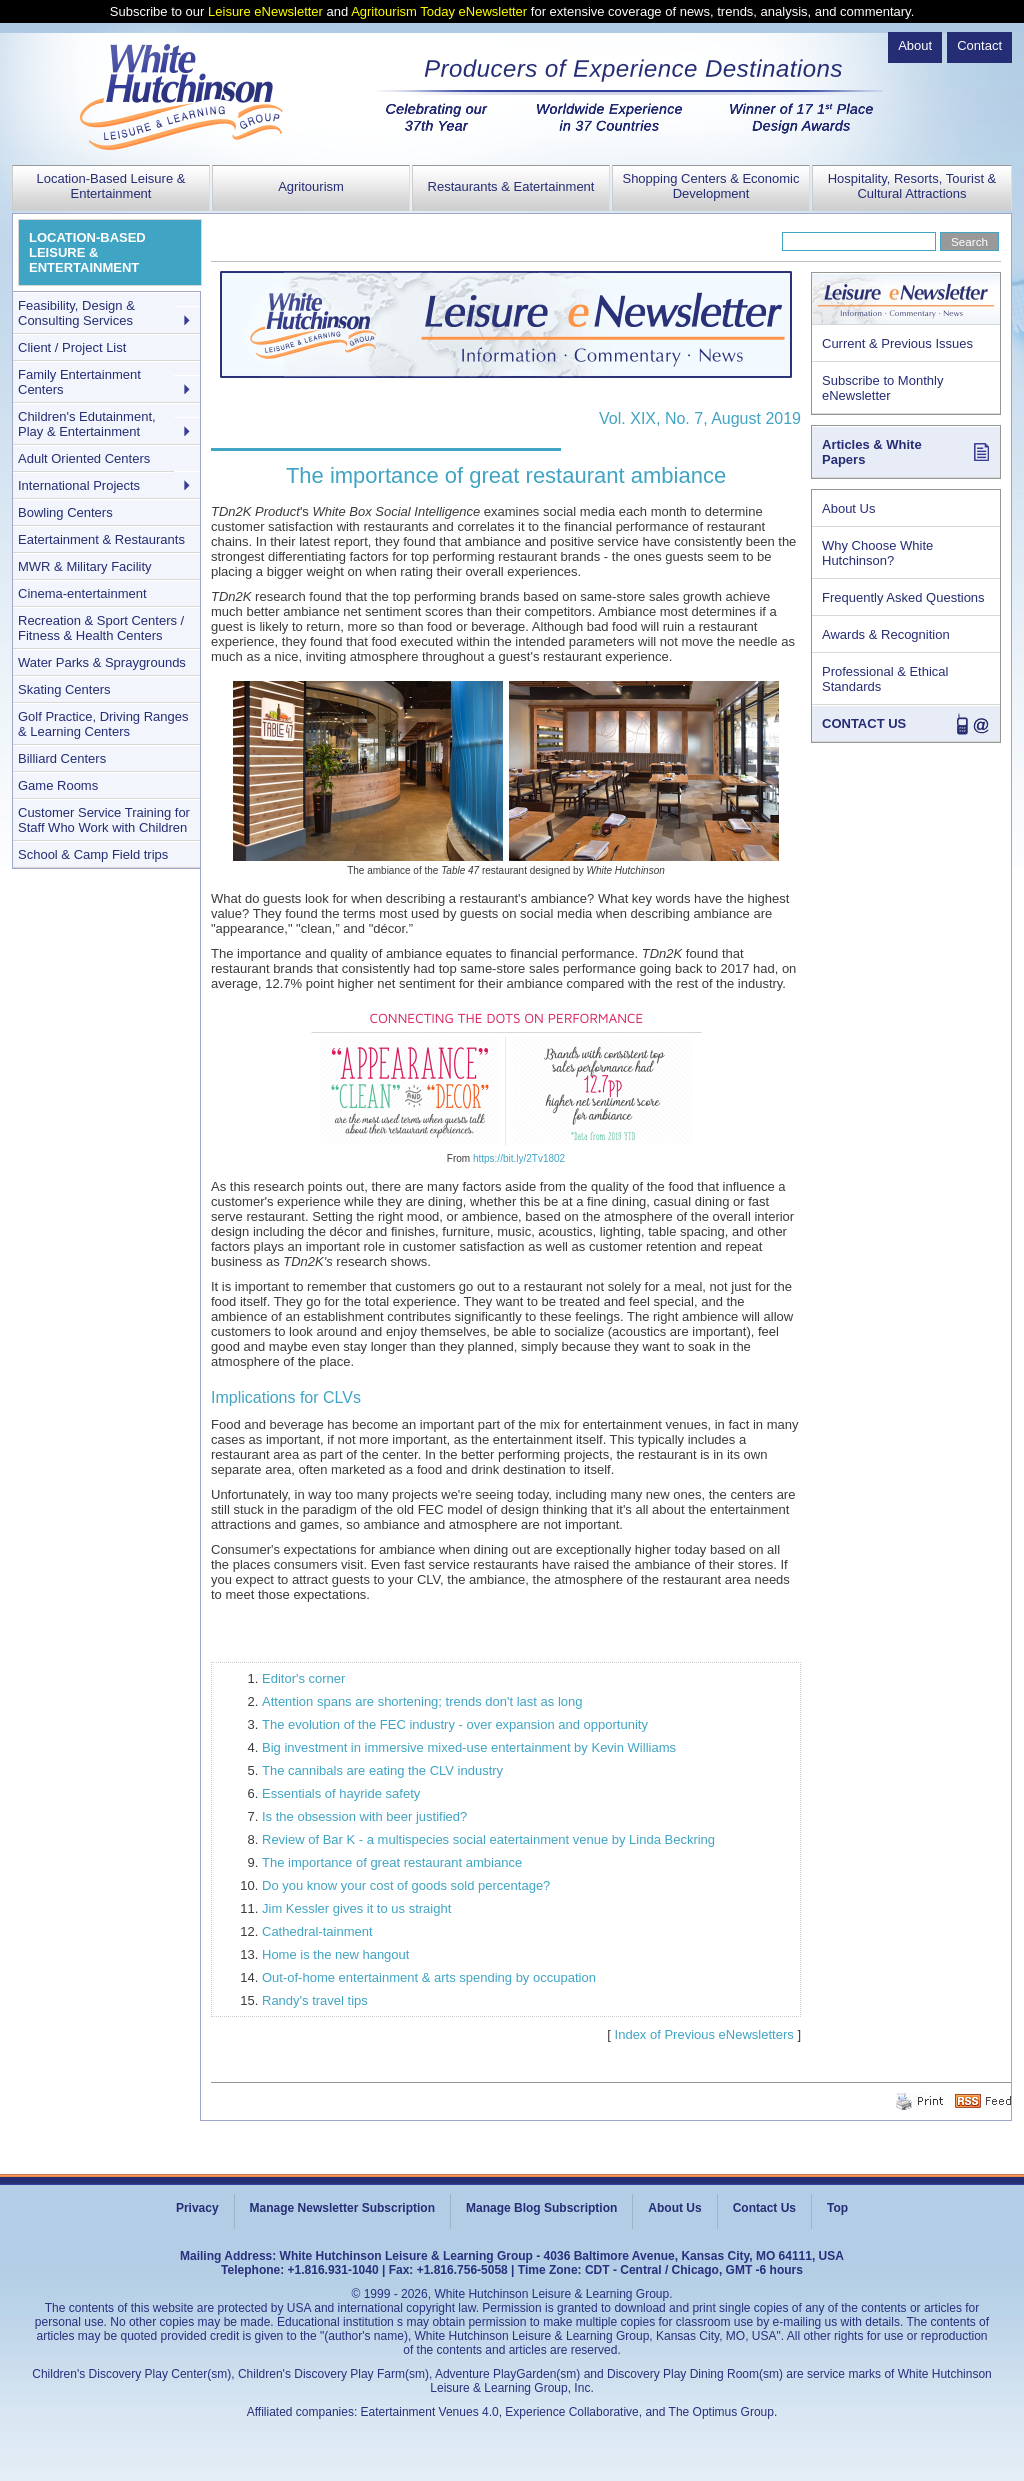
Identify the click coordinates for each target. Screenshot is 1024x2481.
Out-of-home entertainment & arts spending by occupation (429, 1977)
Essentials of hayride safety (341, 1793)
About (915, 45)
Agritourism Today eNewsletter (439, 11)
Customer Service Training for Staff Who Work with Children (104, 820)
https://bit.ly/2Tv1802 (519, 1158)
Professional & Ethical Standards (885, 679)
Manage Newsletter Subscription (342, 2208)
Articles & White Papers (872, 452)
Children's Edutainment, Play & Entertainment (87, 424)
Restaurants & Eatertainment (511, 186)
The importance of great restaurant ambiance (392, 1862)
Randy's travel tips (315, 2000)
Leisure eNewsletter (265, 11)
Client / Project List (72, 347)
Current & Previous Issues (897, 343)
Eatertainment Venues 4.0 (430, 2412)
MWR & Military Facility (85, 566)
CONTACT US (864, 723)
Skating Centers (64, 689)
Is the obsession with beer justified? (364, 1816)
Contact (979, 45)
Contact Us (764, 2208)
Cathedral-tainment (317, 1931)
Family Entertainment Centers (79, 382)
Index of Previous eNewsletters (704, 2034)
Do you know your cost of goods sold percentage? (406, 1885)
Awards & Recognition (886, 634)
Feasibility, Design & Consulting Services (76, 313)
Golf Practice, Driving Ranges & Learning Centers (103, 724)
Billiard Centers (62, 758)
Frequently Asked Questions (903, 597)
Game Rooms (58, 785)
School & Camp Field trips (93, 854)
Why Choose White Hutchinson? (877, 553)
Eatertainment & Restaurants (101, 539)
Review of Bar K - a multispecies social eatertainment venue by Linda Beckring (488, 1839)
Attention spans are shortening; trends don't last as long (422, 1701)
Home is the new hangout (335, 1954)
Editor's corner (303, 1678)
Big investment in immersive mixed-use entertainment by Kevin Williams (469, 1747)
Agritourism (311, 186)
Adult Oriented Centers (84, 458)
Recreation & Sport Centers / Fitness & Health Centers (101, 628)
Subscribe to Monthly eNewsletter (882, 388)
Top (837, 2208)
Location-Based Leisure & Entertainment (111, 186)
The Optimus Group (721, 2412)
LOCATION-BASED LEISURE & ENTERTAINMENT (87, 252)
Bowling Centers (65, 512)
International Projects (79, 485)
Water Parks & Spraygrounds (102, 662)
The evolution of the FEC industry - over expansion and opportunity (455, 1724)
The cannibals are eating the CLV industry (382, 1770)
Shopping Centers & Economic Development (710, 186)
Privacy (197, 2208)
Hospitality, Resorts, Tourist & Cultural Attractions (912, 186)
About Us (848, 508)
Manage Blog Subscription (541, 2208)
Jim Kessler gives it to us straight (356, 1908)
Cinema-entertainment (82, 593)
